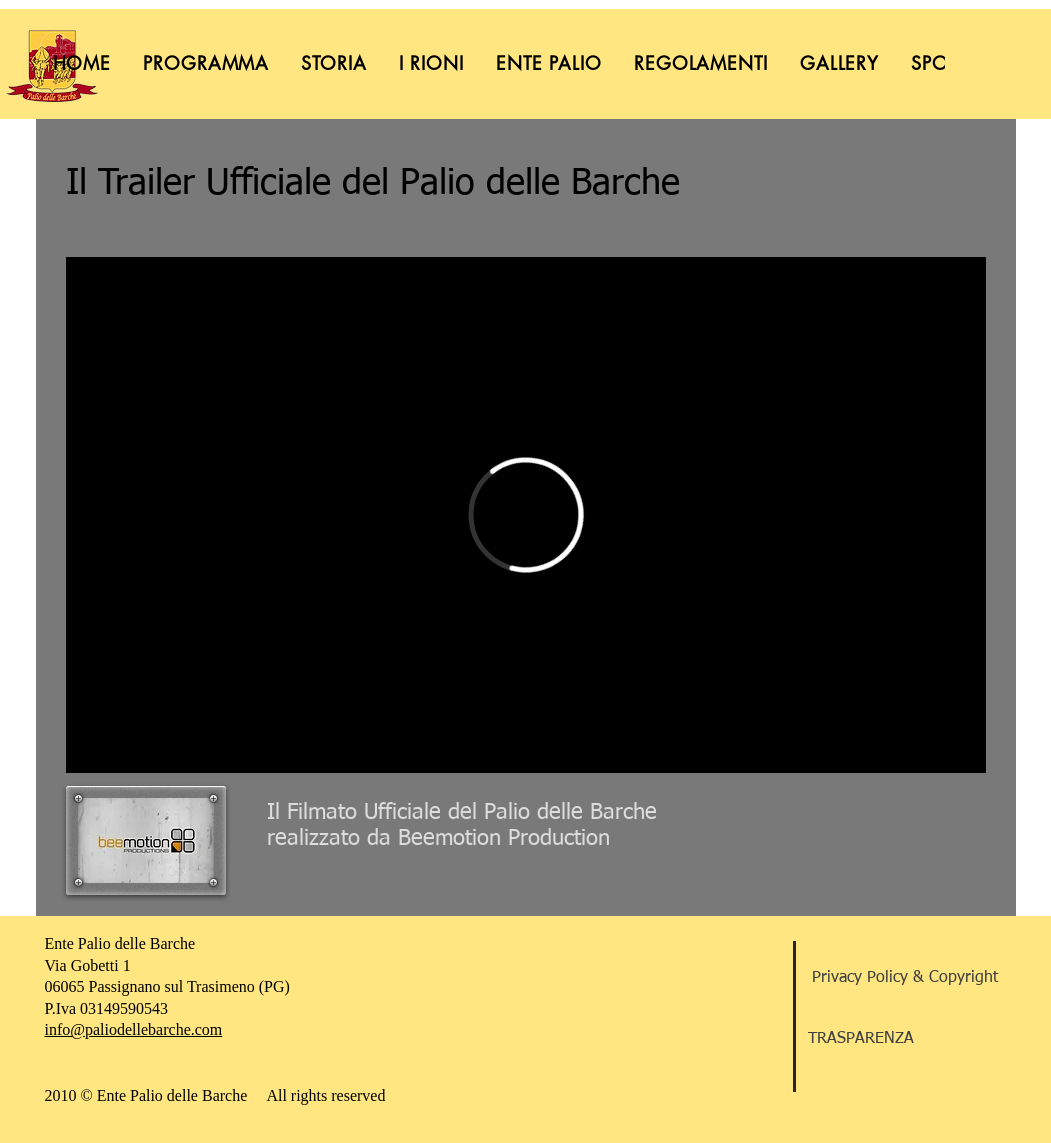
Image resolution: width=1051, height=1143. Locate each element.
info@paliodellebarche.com (134, 1029)
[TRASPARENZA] (905, 1039)
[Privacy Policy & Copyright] (905, 978)
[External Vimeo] (526, 515)
